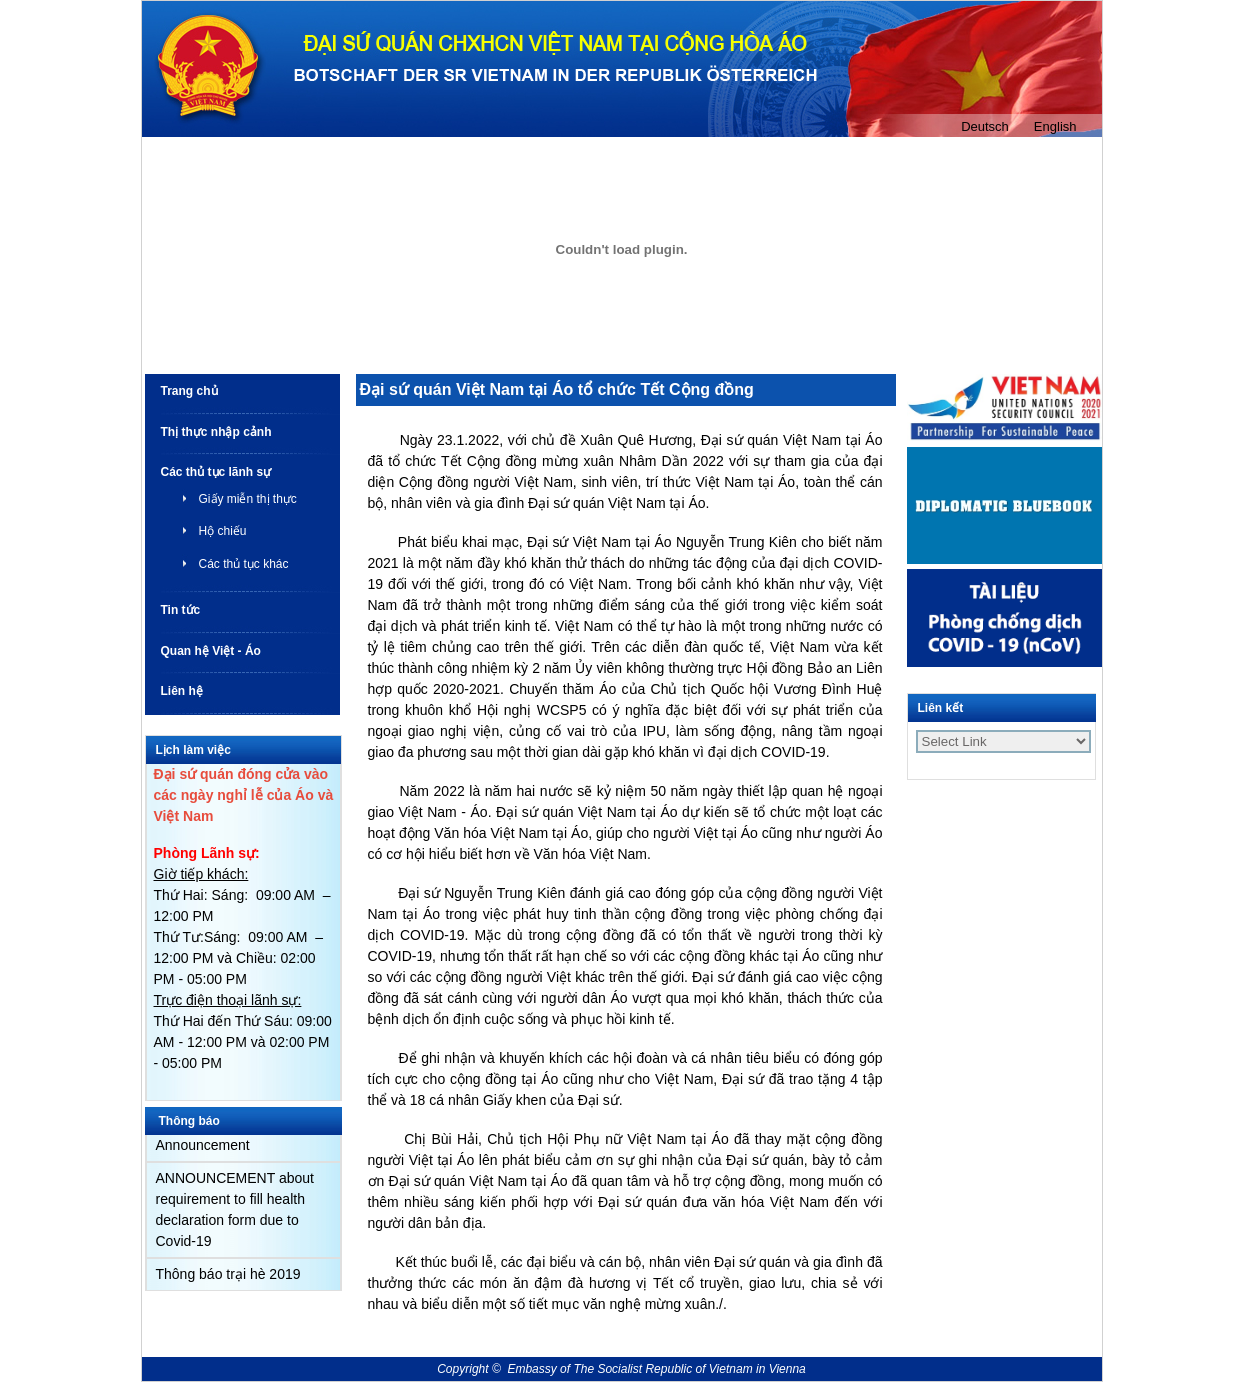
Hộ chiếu (223, 531)
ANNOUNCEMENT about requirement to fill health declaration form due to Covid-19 (235, 1209)
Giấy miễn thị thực (248, 499)
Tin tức (181, 610)
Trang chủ (189, 391)
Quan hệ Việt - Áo (211, 651)
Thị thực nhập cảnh (216, 432)
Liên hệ (182, 691)
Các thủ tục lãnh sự (216, 472)
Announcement (203, 1145)
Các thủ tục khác (244, 564)
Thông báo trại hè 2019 (228, 1274)
